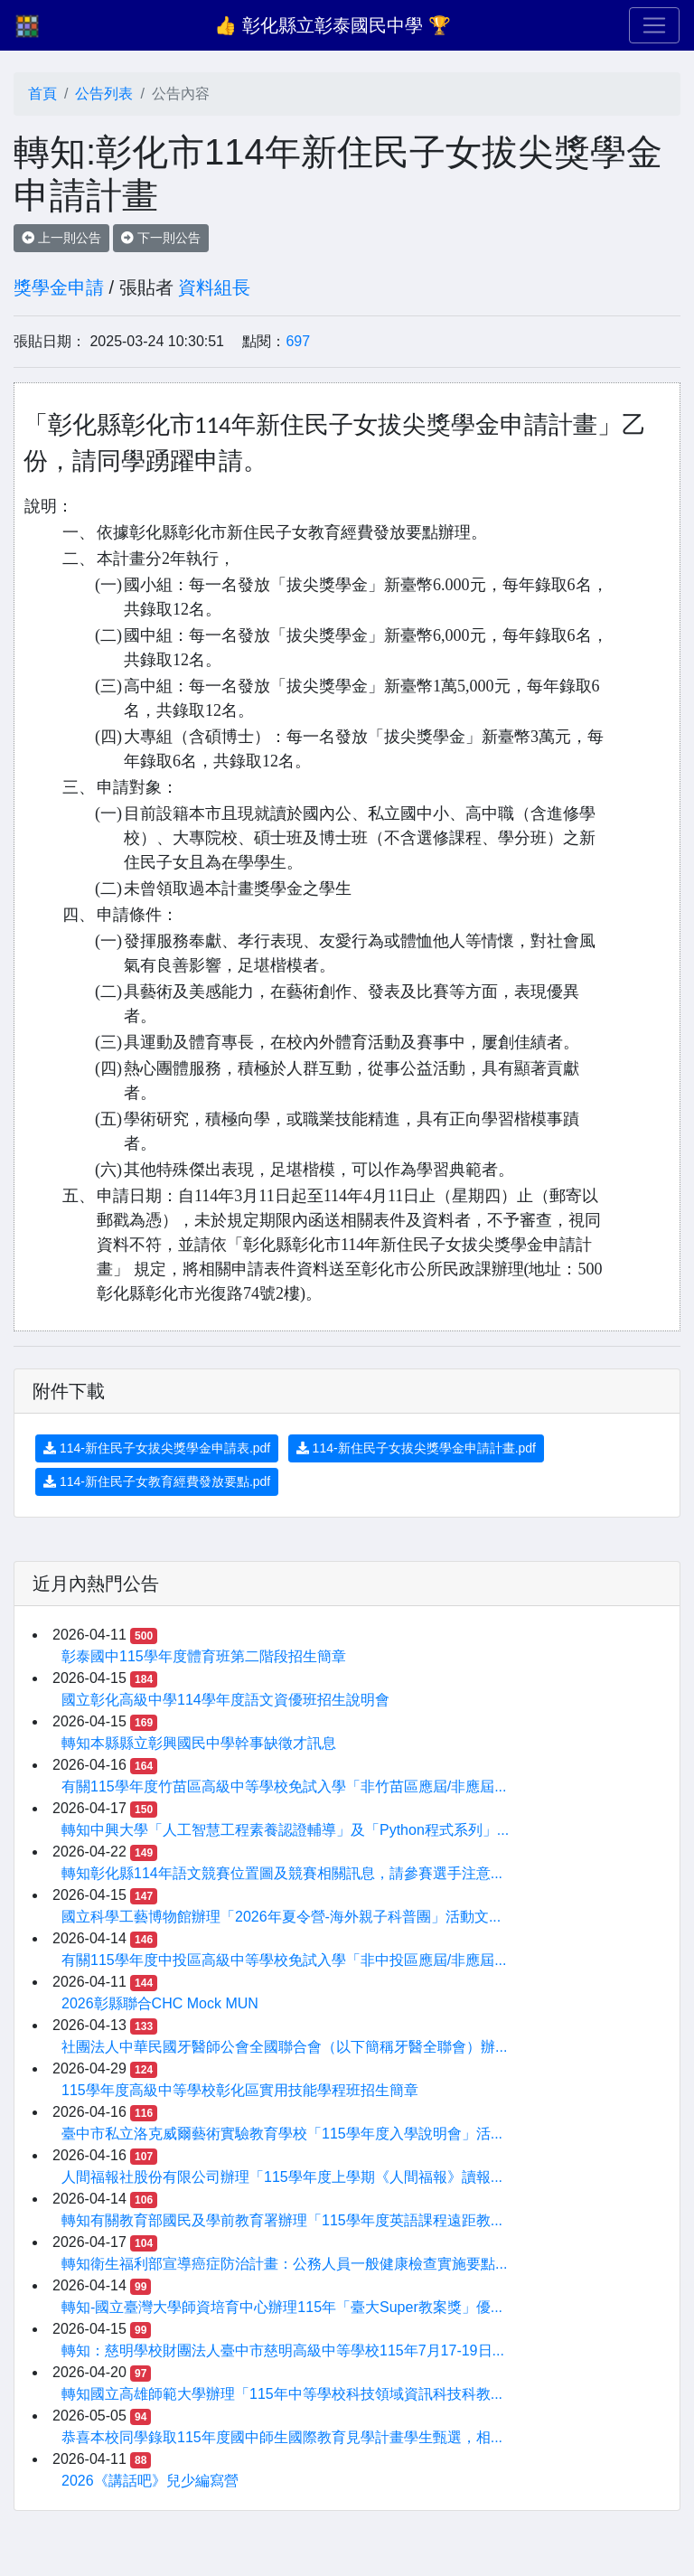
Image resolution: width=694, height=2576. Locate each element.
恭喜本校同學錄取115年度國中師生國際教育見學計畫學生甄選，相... (281, 2437)
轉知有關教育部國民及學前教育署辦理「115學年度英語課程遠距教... (281, 2220)
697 (298, 341)
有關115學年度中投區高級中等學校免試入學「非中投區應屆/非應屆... (283, 1960)
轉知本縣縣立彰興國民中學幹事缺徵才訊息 (198, 1743)
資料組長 (214, 287)
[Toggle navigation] (654, 25)
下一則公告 (161, 237)
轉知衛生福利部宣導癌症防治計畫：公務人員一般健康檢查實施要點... (284, 2263)
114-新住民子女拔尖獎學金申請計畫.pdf (416, 1448)
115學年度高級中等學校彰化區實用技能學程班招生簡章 (239, 2090)
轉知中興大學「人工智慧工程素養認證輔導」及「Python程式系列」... (285, 1830)
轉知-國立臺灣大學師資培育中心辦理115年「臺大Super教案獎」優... (281, 2307)
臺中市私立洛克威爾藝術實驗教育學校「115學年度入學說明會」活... (281, 2133)
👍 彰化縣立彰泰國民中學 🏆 (332, 25)
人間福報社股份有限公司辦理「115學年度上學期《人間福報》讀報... (281, 2177)
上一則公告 (61, 237)
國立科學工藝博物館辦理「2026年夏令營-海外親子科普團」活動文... (281, 1916)
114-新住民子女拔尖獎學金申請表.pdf (156, 1448)
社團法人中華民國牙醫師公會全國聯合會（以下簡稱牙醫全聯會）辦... (284, 2046)
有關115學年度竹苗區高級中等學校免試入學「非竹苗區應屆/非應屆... (283, 1786)
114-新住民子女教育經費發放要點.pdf (156, 1481)
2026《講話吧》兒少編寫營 (150, 2480)
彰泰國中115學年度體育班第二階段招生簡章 (203, 1656)
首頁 (42, 93)
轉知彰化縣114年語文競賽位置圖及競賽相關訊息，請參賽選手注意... (281, 1873)
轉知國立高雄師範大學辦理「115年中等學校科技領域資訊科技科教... (281, 2394)
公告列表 (104, 93)
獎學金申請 (59, 287)
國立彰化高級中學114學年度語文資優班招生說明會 (225, 1699)
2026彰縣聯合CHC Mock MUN (159, 2003)
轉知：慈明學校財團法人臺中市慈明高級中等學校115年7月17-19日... (282, 2350)
